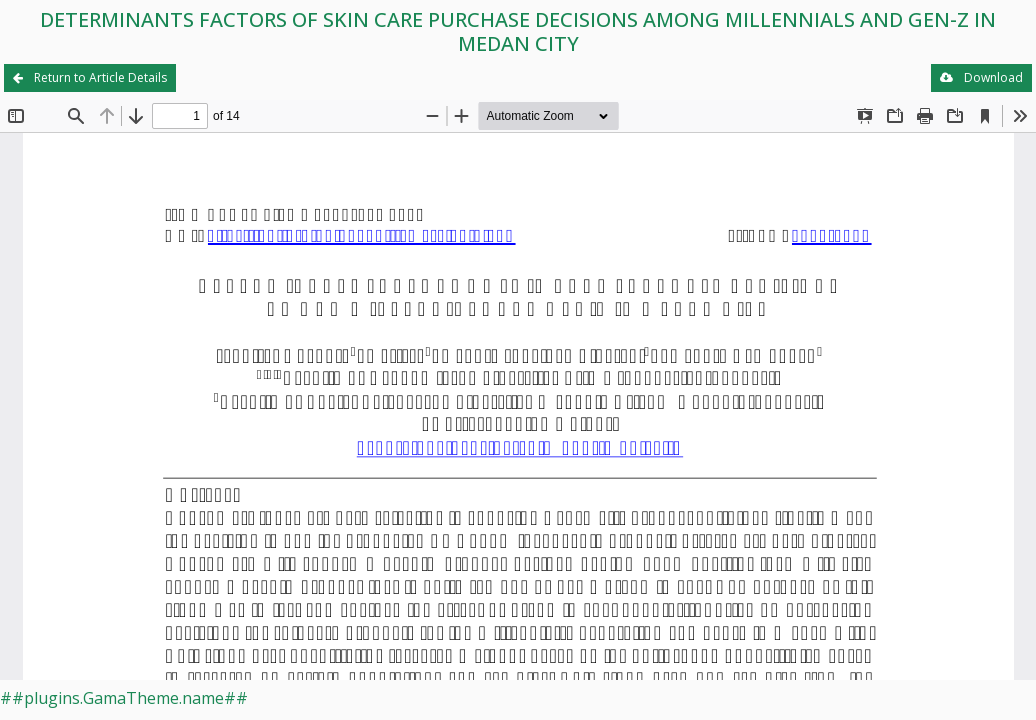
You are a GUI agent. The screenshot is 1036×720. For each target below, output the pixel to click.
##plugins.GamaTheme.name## (124, 698)
